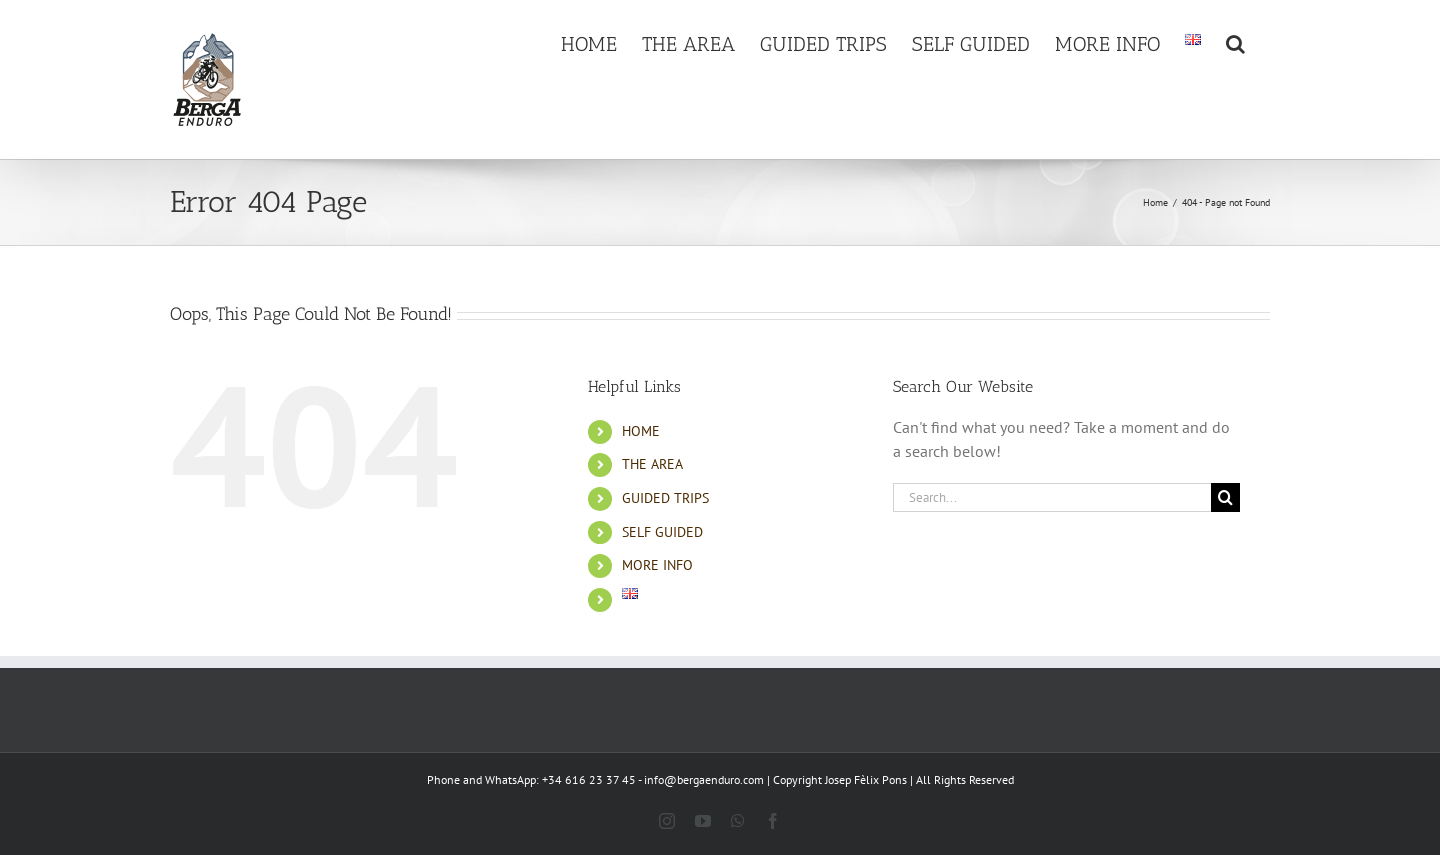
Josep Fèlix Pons (866, 779)
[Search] (1225, 497)
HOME (641, 431)
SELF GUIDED (662, 532)
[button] (1235, 42)
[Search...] (1052, 497)
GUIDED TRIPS (665, 498)
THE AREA (652, 464)
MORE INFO (657, 565)
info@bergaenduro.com (704, 779)
